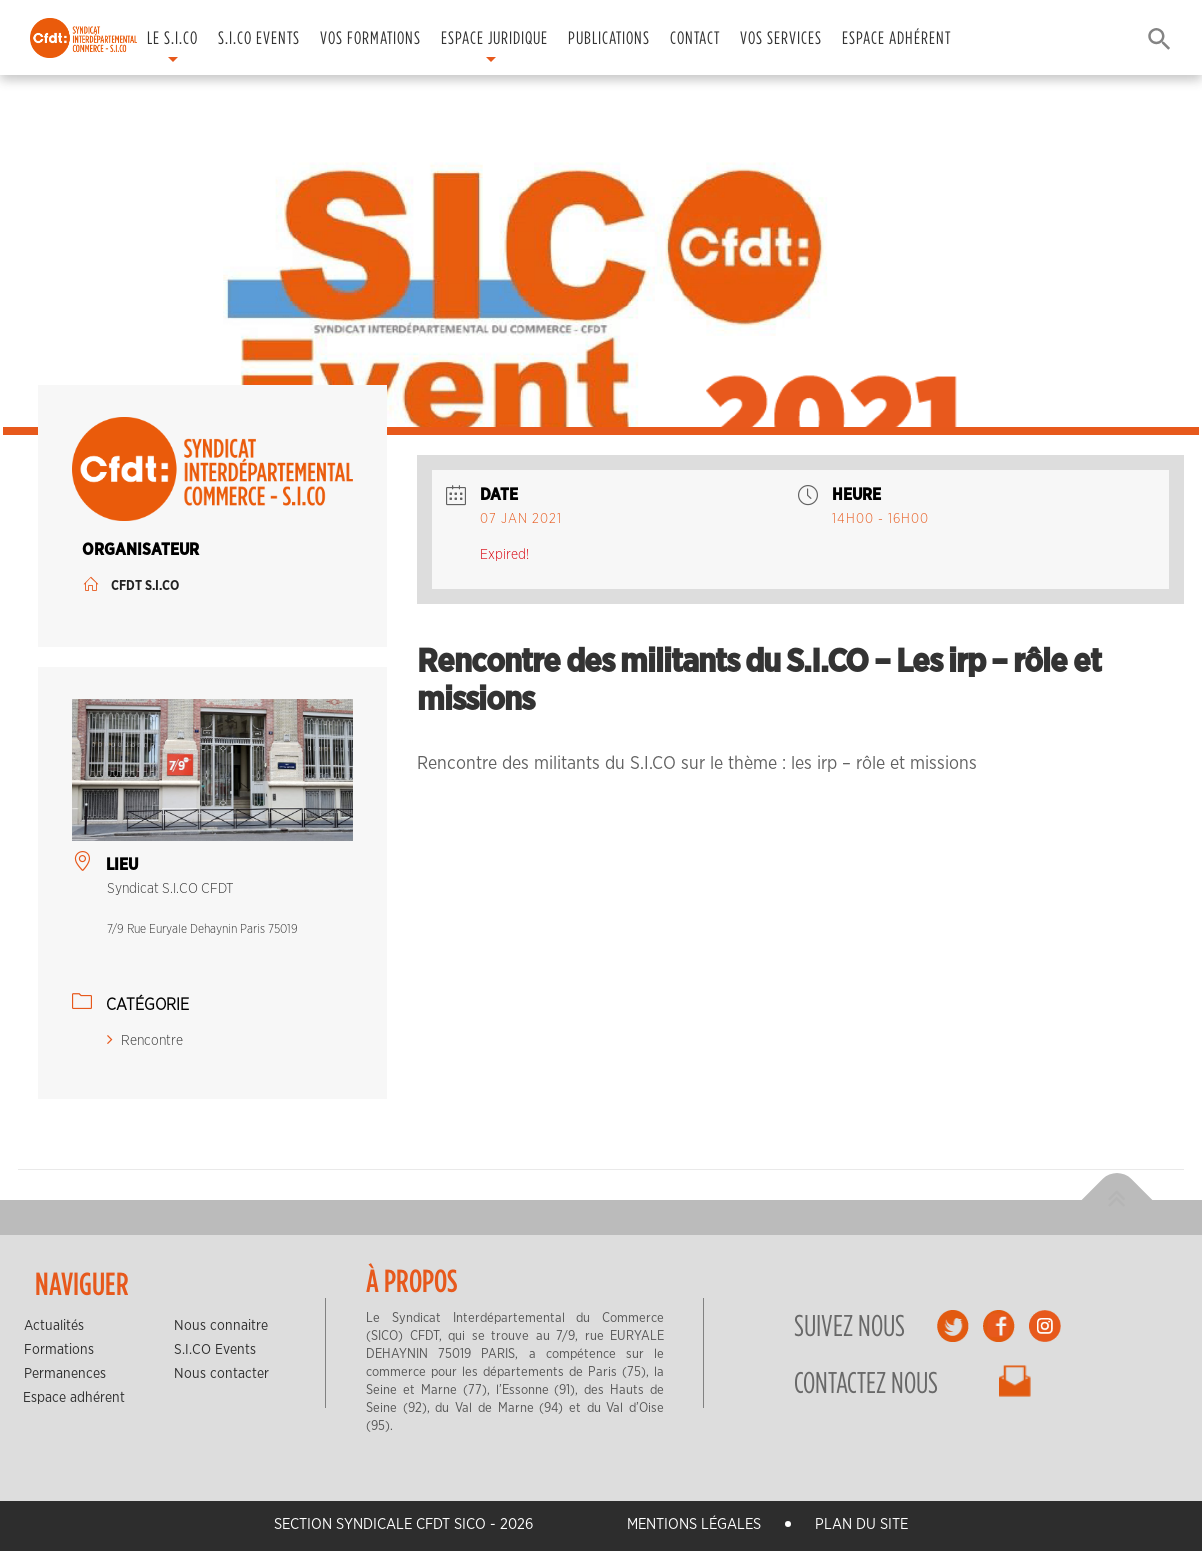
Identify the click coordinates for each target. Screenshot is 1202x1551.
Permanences (65, 1374)
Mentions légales (694, 1524)
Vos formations (370, 37)
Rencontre (145, 1041)
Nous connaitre (221, 1326)
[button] (1154, 37)
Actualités (54, 1326)
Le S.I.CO (172, 37)
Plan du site (861, 1524)
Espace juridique (494, 37)
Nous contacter (221, 1374)
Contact (695, 37)
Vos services (781, 37)
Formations (59, 1350)
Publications (609, 37)
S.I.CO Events (259, 37)
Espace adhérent (896, 37)
